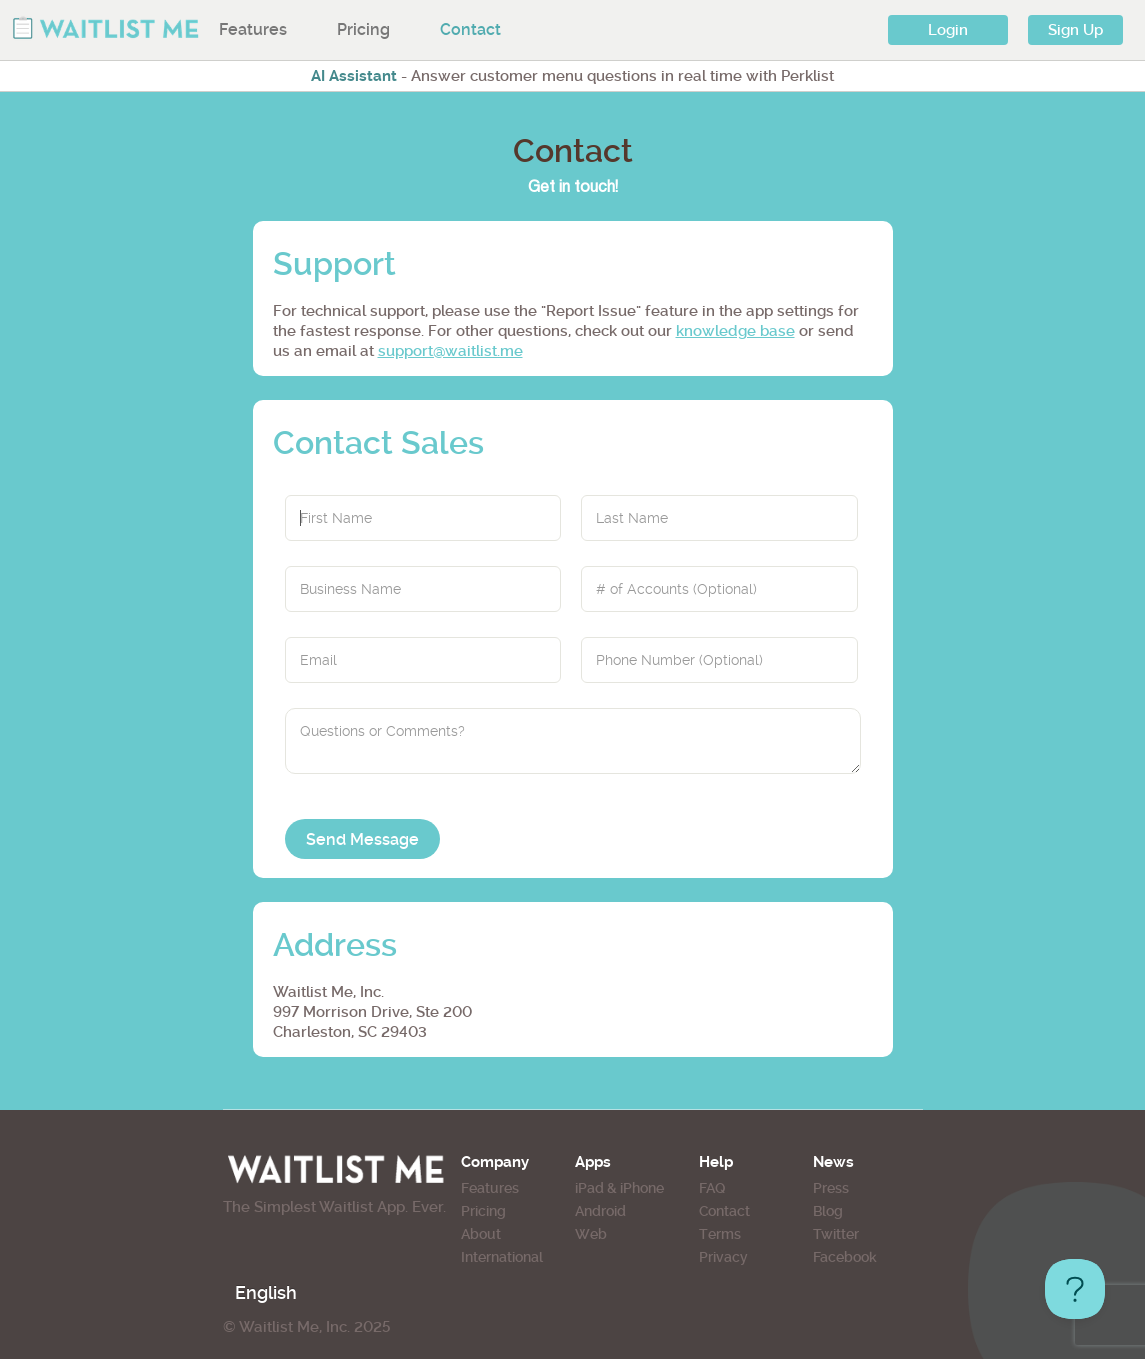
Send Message (362, 839)
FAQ (712, 1188)
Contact (470, 29)
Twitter (836, 1234)
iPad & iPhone (619, 1188)
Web (591, 1234)
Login (948, 30)
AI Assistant (354, 76)
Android (600, 1211)
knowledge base (735, 331)
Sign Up (1075, 30)
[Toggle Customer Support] (1075, 1289)
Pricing (363, 29)
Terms (720, 1234)
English (266, 1292)
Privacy (723, 1257)
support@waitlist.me (450, 351)
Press (831, 1188)
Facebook (845, 1257)
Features (253, 29)
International (502, 1257)
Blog (828, 1211)
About (481, 1234)
